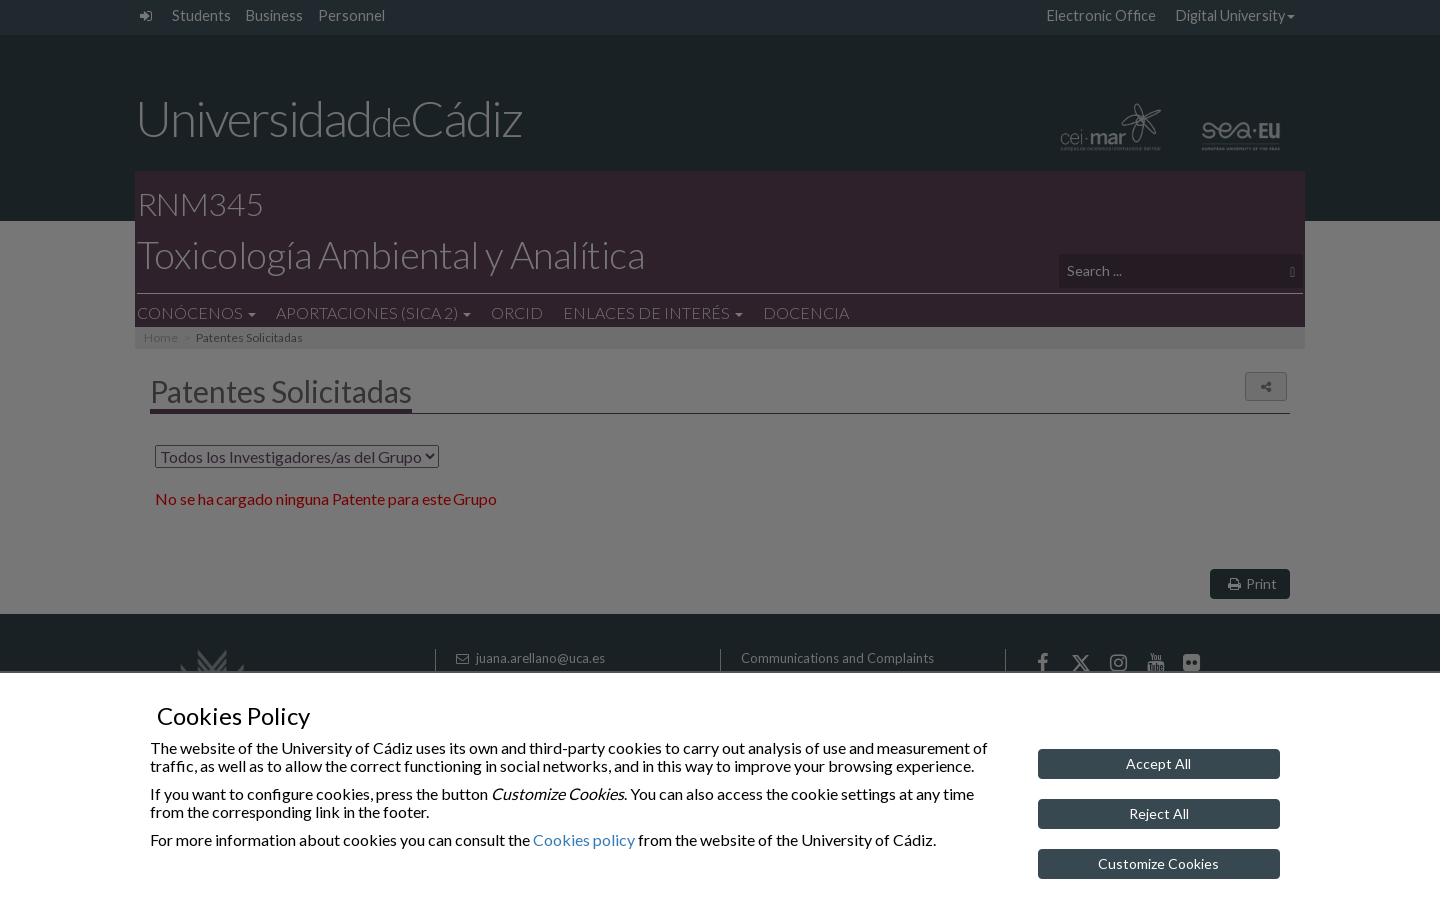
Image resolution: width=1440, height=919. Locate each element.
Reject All (1159, 813)
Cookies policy (584, 839)
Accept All (1158, 763)
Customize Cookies (1158, 863)
